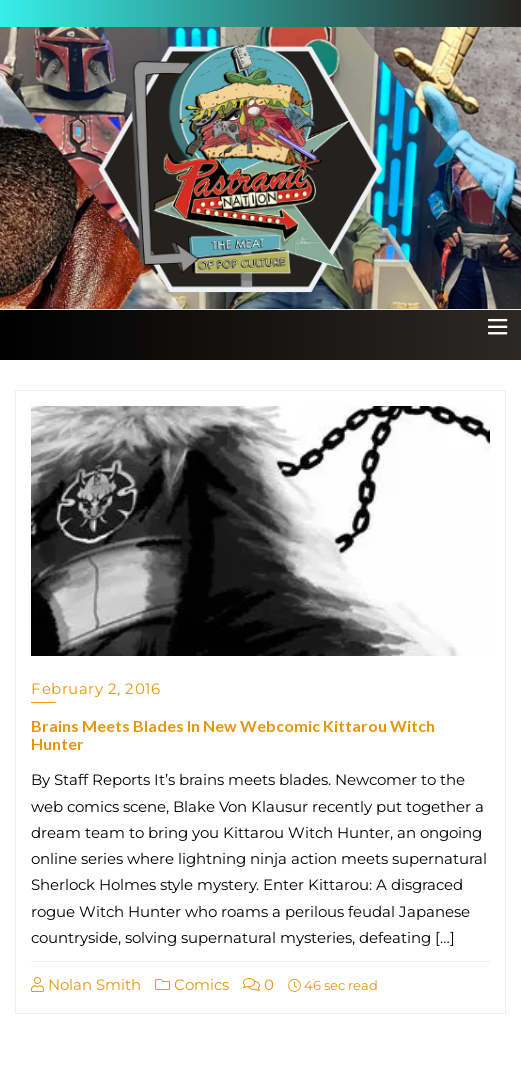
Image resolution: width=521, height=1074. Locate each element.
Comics (192, 984)
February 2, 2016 (95, 688)
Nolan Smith (86, 984)
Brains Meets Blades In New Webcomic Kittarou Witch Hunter (233, 734)
